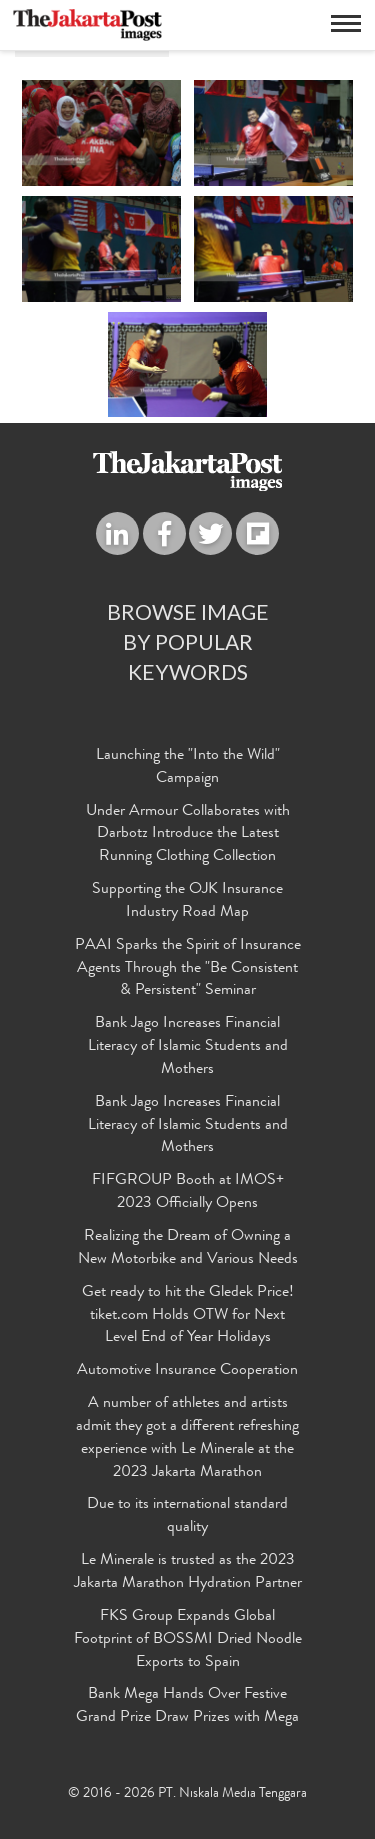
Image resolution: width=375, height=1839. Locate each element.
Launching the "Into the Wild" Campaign (188, 767)
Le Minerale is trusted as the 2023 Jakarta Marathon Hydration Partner (188, 1572)
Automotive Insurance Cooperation (187, 1371)
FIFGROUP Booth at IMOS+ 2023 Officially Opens (188, 1192)
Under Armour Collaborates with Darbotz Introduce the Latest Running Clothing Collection (188, 835)
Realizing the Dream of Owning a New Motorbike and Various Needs (188, 1248)
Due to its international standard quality (187, 1516)
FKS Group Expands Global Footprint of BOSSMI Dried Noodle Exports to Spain (188, 1640)
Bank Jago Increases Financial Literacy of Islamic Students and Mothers (188, 1047)
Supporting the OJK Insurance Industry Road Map (187, 901)
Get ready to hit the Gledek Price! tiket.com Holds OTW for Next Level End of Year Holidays (188, 1316)
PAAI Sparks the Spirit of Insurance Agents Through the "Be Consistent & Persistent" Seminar (188, 969)
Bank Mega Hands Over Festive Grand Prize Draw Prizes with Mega (187, 1706)
